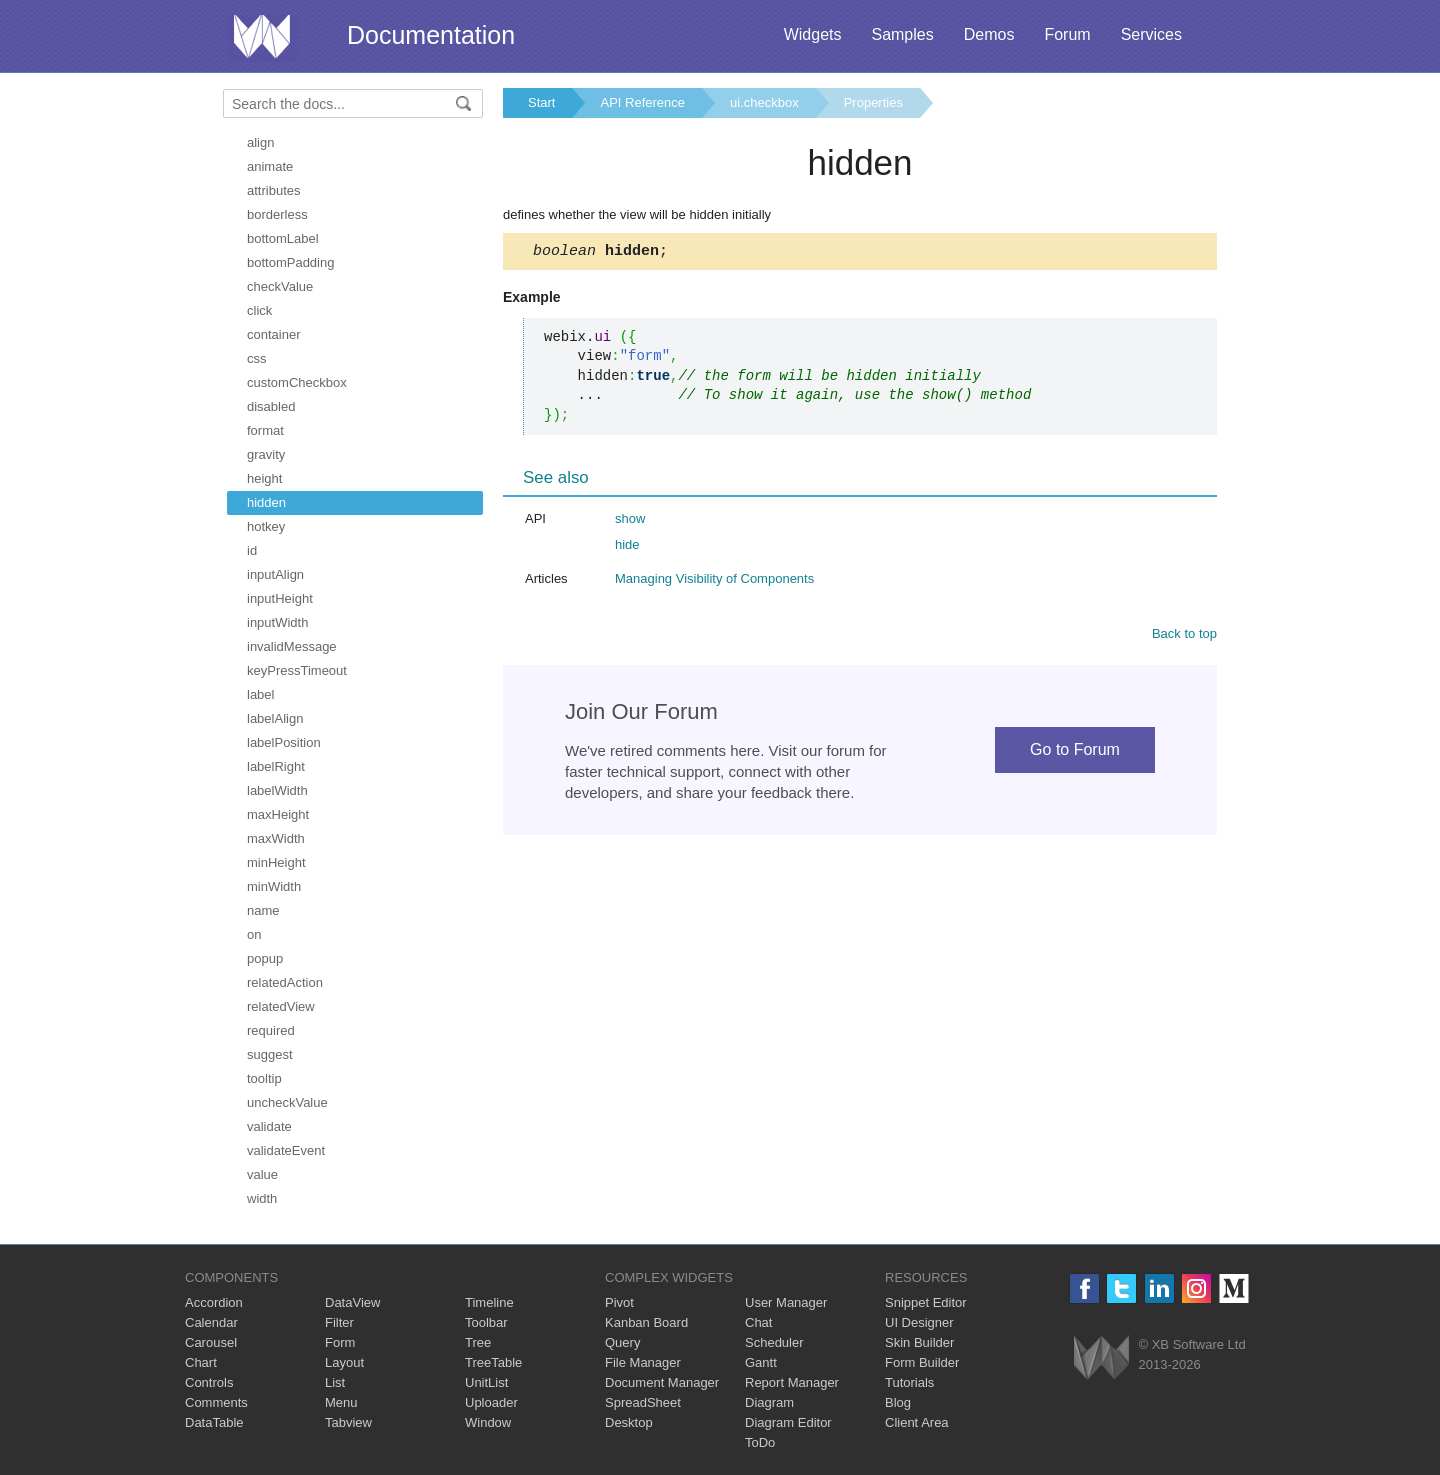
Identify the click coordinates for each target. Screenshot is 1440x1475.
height (264, 478)
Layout (344, 1362)
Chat (758, 1322)
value (262, 1174)
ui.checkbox (764, 102)
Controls (209, 1382)
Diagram (769, 1402)
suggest (270, 1054)
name (263, 910)
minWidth (274, 886)
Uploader (491, 1402)
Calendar (211, 1322)
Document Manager (662, 1382)
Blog (898, 1402)
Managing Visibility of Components (714, 581)
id (252, 550)
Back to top (1184, 636)
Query (622, 1342)
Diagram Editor (788, 1422)
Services (1151, 34)
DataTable (214, 1422)
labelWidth (277, 790)
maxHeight (278, 814)
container (273, 334)
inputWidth (277, 622)
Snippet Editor (926, 1302)
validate (269, 1126)
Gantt (761, 1362)
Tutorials (909, 1382)
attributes (273, 190)
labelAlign (275, 718)
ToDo (760, 1442)
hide (627, 547)
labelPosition (284, 742)
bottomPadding (290, 262)
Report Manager (792, 1382)
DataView (352, 1302)
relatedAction (285, 982)
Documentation (431, 35)
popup (265, 958)
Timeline (489, 1302)
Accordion (214, 1302)
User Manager (786, 1302)
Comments (216, 1402)
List (335, 1382)
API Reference (642, 102)
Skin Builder (919, 1342)
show (630, 521)
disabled (271, 406)
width (262, 1198)
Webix (1101, 1357)
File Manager (643, 1362)
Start (541, 102)
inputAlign (275, 574)
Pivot (619, 1302)
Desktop (629, 1422)
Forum (1067, 34)
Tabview (348, 1422)
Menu (341, 1402)
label (260, 694)
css (257, 358)
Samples (902, 34)
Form (340, 1342)
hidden (266, 502)
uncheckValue (287, 1102)
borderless (277, 214)
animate (270, 166)
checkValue (280, 286)
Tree (478, 1342)
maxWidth (276, 838)
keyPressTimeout (297, 670)
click (259, 310)
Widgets (813, 34)
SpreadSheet (643, 1402)
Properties (873, 102)
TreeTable (493, 1362)
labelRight (276, 766)
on (254, 934)
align (260, 142)
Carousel (211, 1342)
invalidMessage (292, 646)
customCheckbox (297, 382)
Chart (201, 1362)
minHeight (276, 862)
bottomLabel (283, 238)
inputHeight (280, 598)
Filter (339, 1322)
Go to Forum (1075, 752)
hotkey (266, 526)
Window (488, 1422)
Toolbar (486, 1322)
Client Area (917, 1422)
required (271, 1030)
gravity (266, 454)
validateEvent (286, 1150)
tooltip (264, 1078)
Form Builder (922, 1362)
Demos (989, 34)
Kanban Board (646, 1322)
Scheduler (774, 1342)
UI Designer (919, 1322)
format (265, 430)
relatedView (281, 1006)
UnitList (486, 1382)
